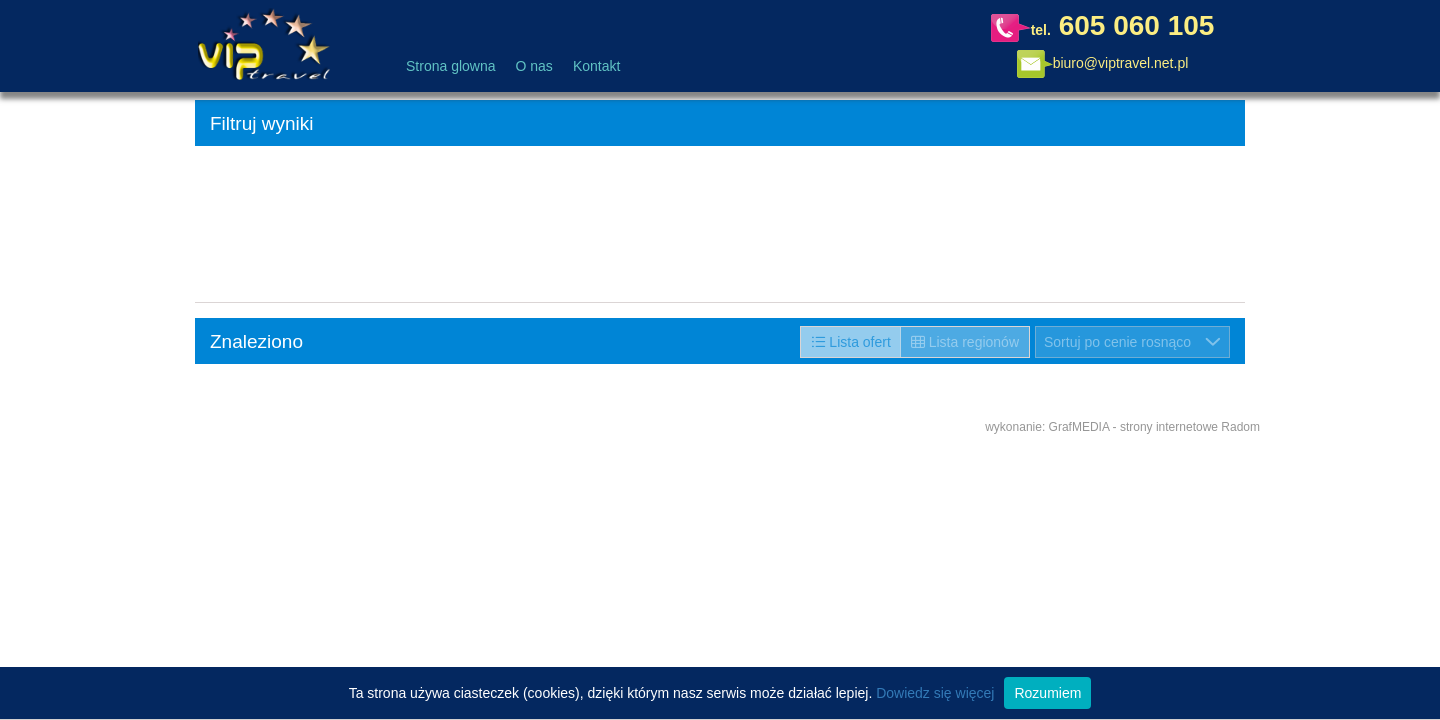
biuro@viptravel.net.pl (1121, 63)
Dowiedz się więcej (935, 693)
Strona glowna (451, 66)
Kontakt (596, 66)
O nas (534, 66)
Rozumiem (1047, 693)
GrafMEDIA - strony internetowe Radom (1154, 427)
